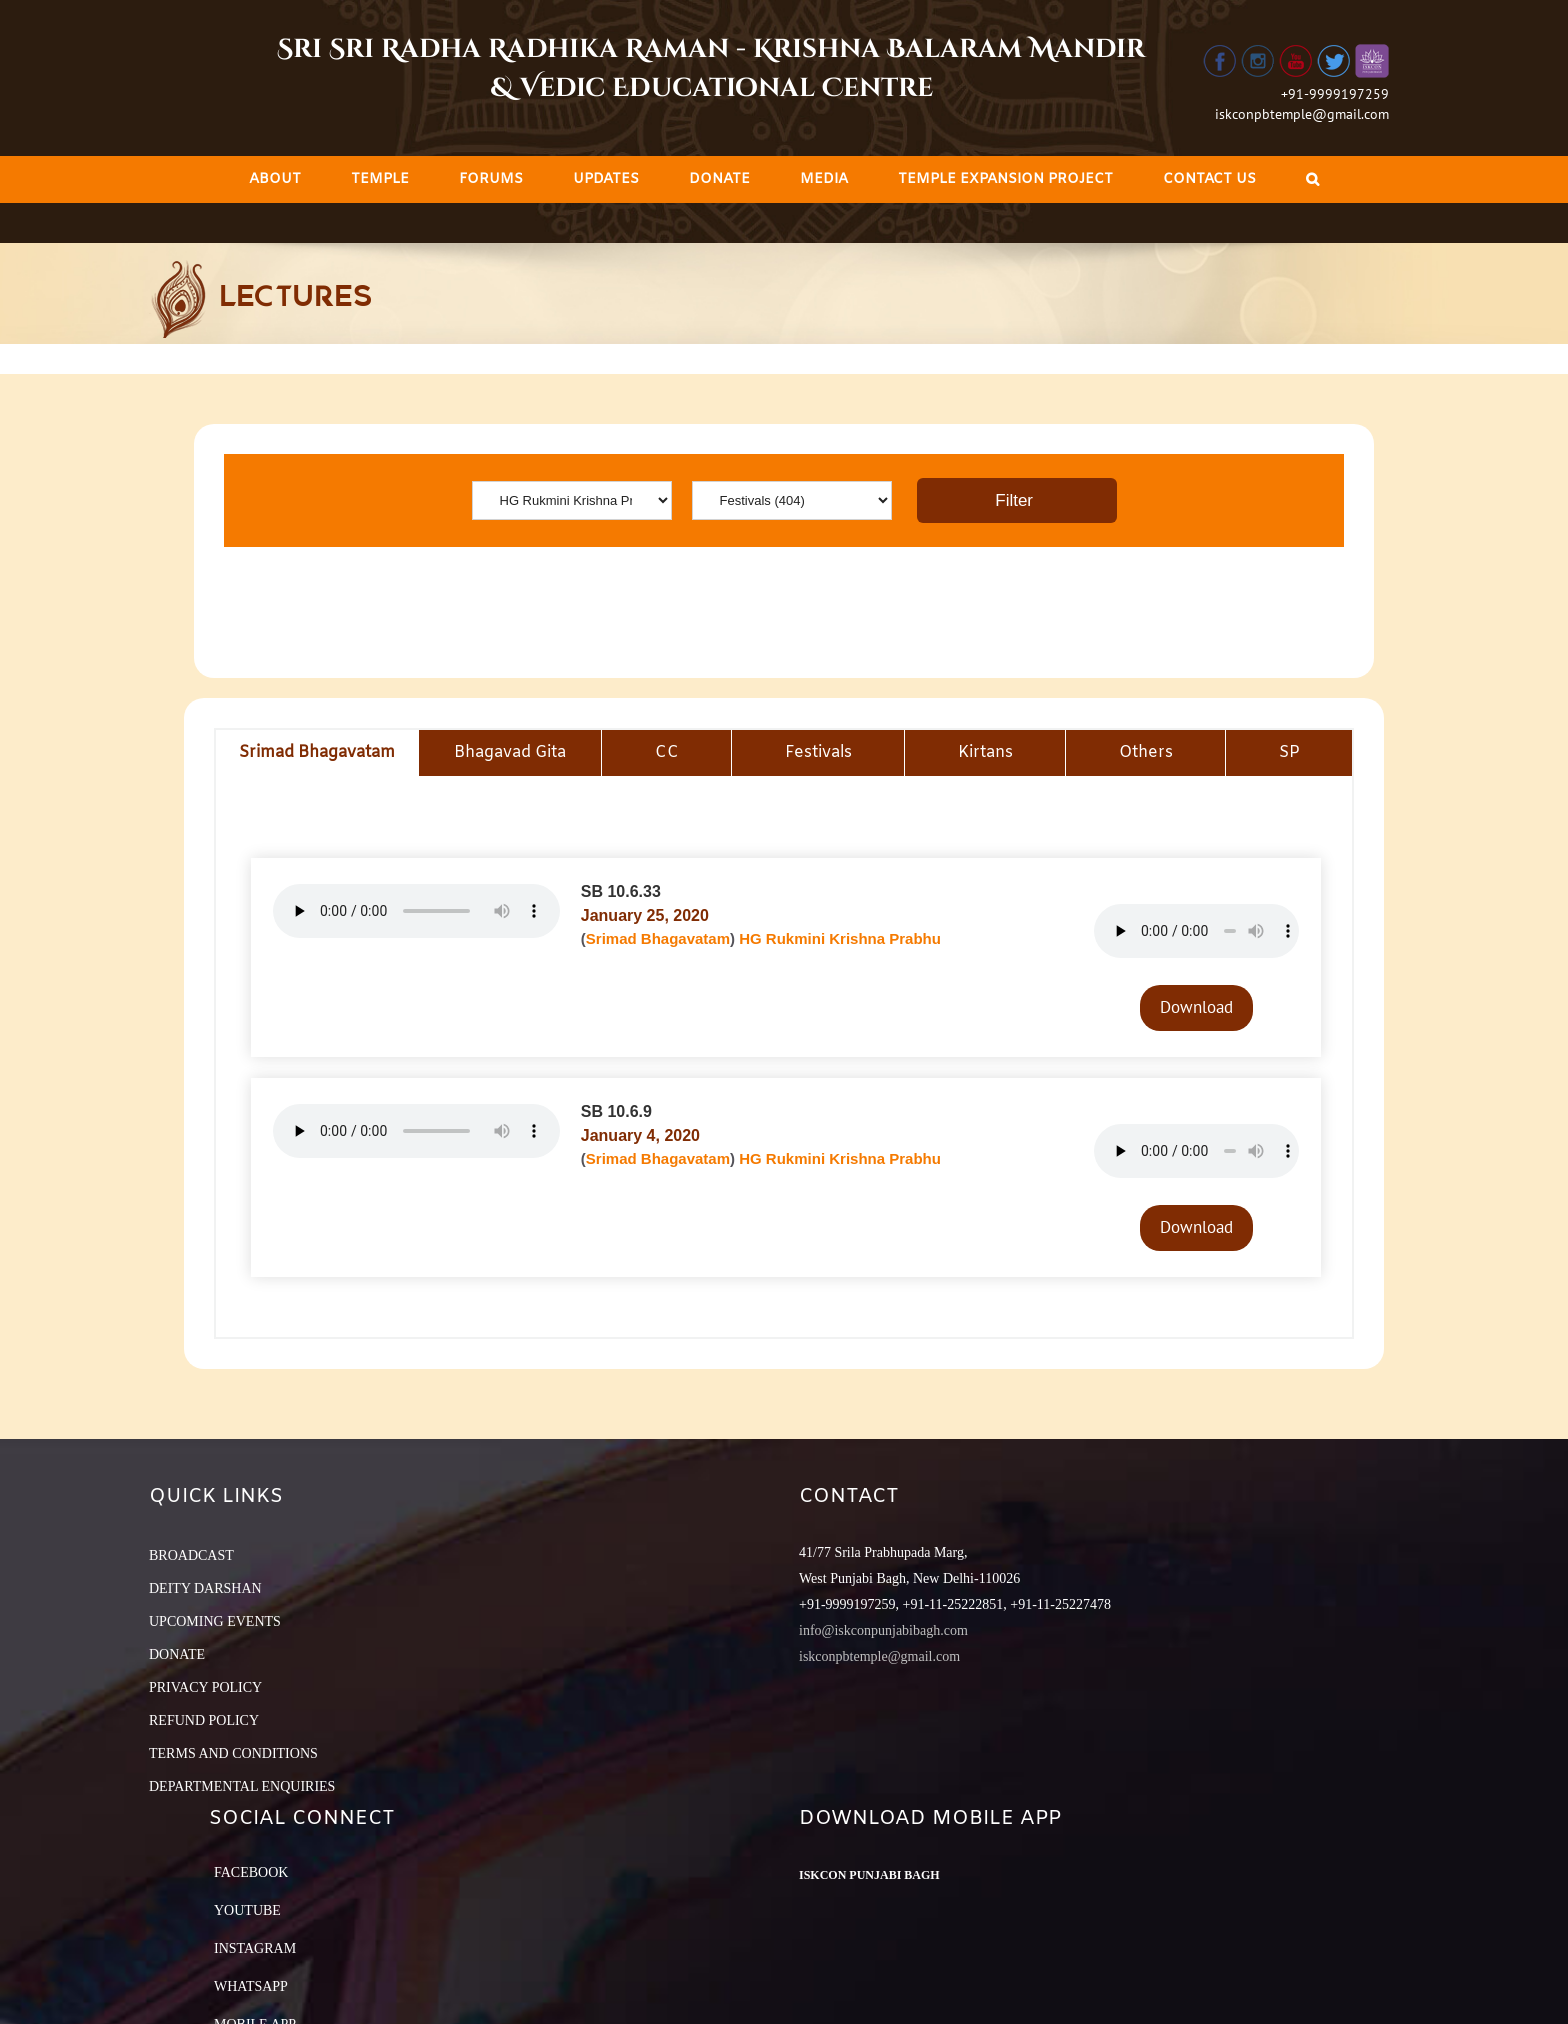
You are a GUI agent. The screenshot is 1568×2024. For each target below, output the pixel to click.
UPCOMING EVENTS (215, 1621)
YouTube (247, 1910)
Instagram (255, 1948)
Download (1196, 1007)
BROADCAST (191, 1555)
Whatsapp (251, 1986)
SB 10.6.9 (616, 1111)
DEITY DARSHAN (205, 1588)
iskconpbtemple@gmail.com (1302, 114)
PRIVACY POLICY (205, 1687)
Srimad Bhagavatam (658, 938)
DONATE (177, 1654)
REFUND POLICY (204, 1720)
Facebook (251, 1872)
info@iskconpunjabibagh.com (883, 1630)
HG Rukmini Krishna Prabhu (840, 938)
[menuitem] (275, 179)
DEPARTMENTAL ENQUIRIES (242, 1786)
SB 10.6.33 (621, 891)
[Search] (1312, 179)
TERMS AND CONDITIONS (233, 1753)
